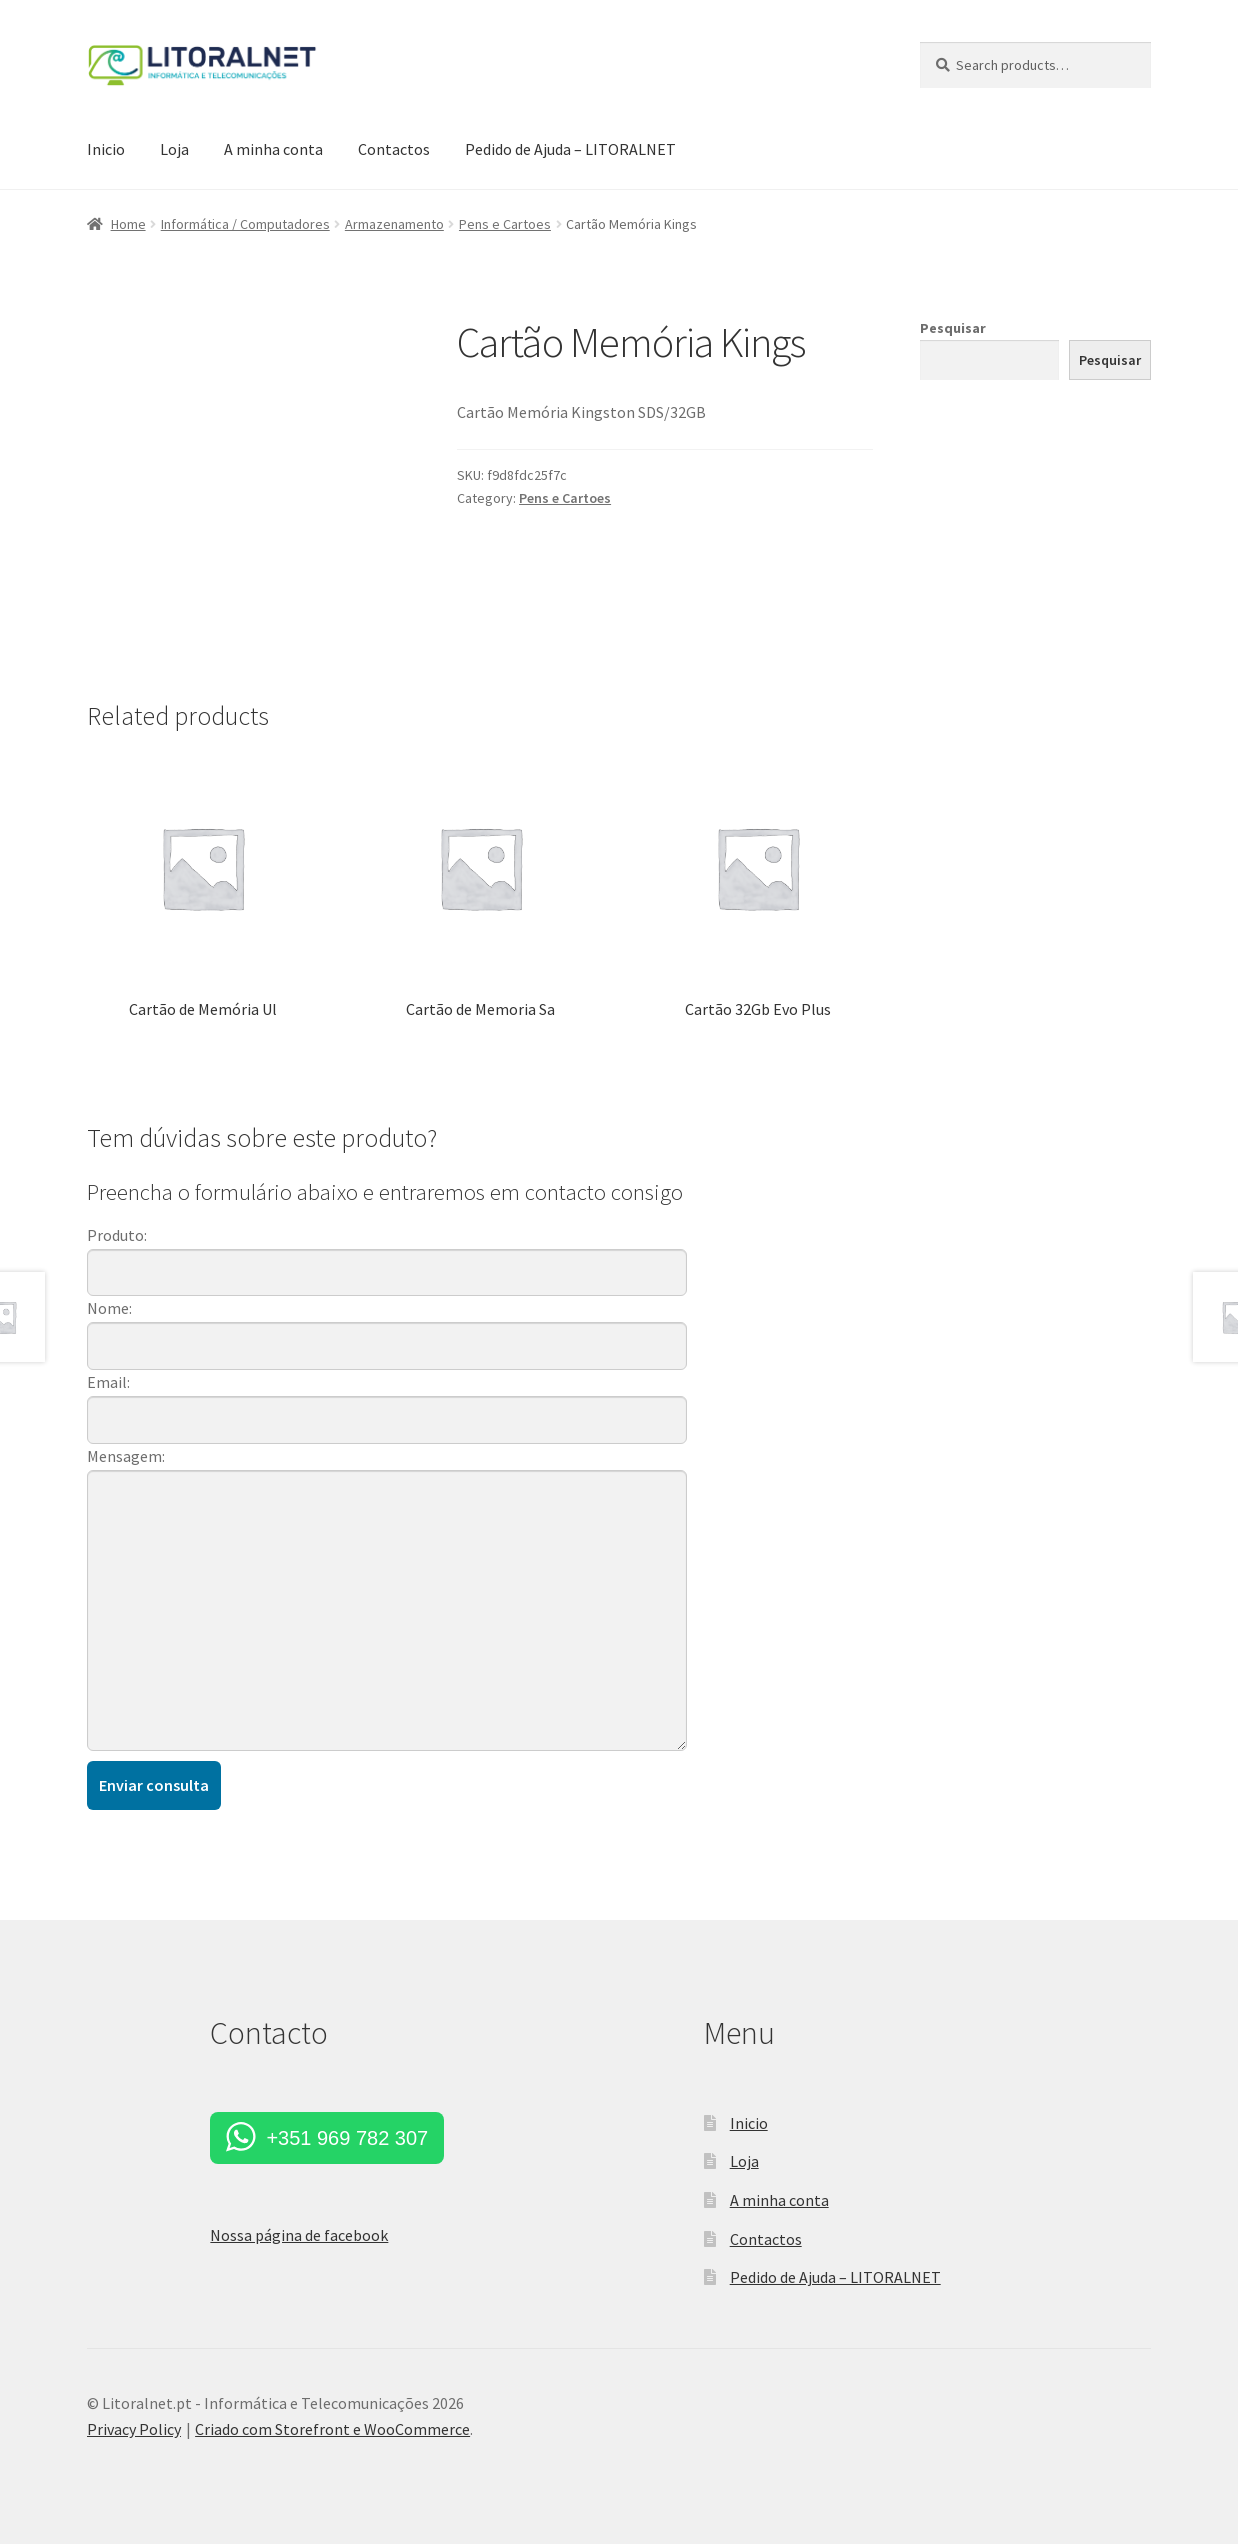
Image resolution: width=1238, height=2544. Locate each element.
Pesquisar (953, 328)
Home (128, 224)
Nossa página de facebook (299, 2235)
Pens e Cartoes (505, 224)
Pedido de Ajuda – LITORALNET (570, 149)
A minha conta (273, 149)
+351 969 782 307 (347, 2138)
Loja (174, 149)
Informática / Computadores (245, 224)
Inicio (106, 149)
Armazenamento (394, 224)
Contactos (394, 149)
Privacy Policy (134, 2429)
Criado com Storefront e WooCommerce (332, 2429)
